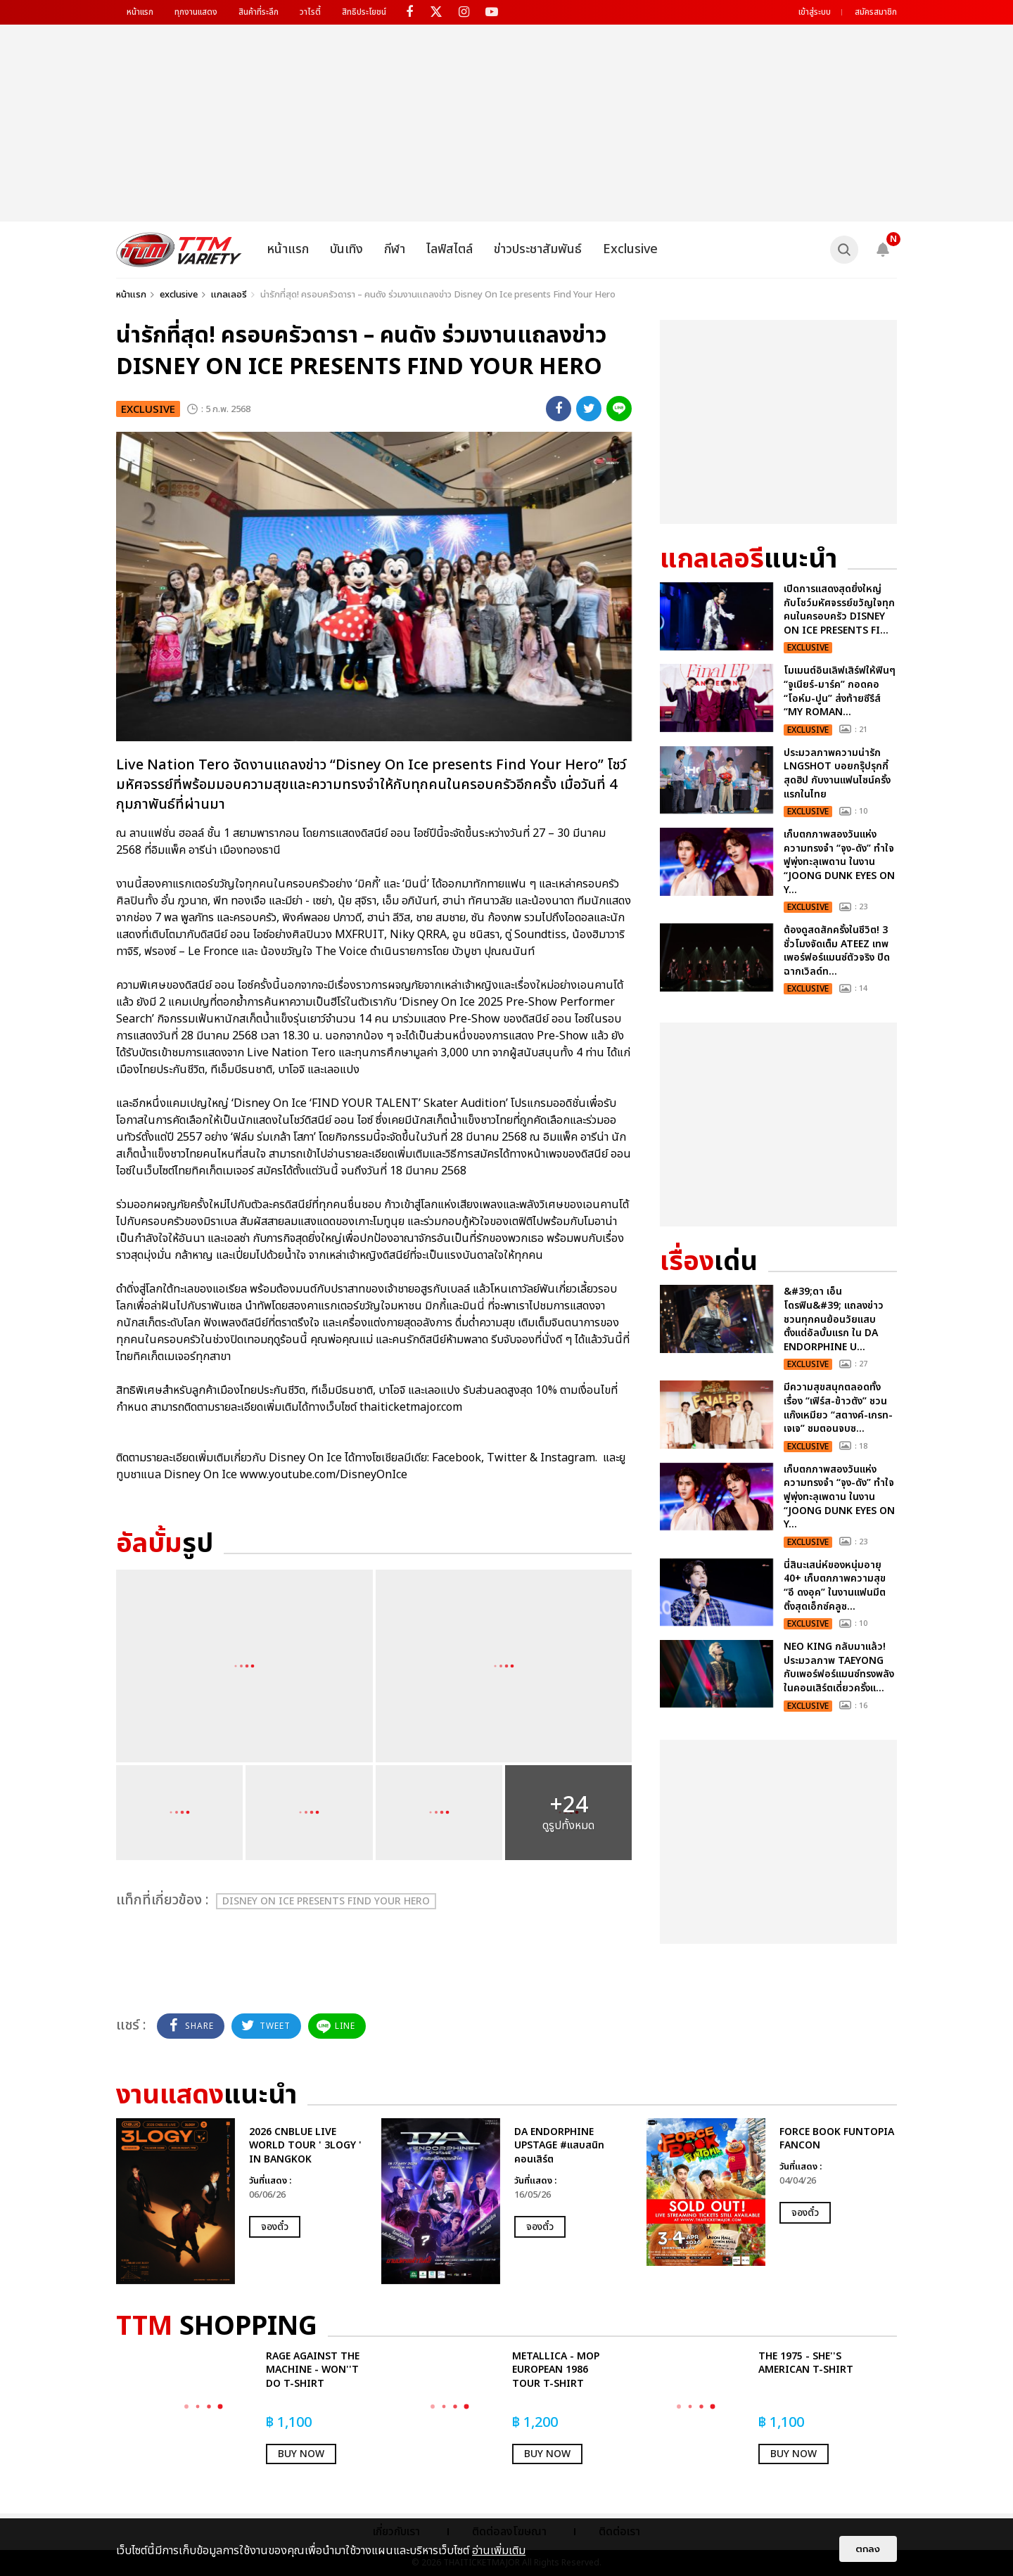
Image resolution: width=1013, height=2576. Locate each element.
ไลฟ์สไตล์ (449, 249)
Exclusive (630, 249)
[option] (241, 2201)
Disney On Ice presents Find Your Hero (326, 1901)
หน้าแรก (140, 12)
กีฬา (394, 249)
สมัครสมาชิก (876, 12)
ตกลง (868, 2549)
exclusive (179, 294)
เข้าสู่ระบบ (814, 12)
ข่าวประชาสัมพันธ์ (538, 249)
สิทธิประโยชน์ (364, 12)
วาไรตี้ (310, 12)
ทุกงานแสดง (195, 12)
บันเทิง (346, 249)
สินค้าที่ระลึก (258, 12)
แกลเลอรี (229, 294)
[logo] (179, 250)
